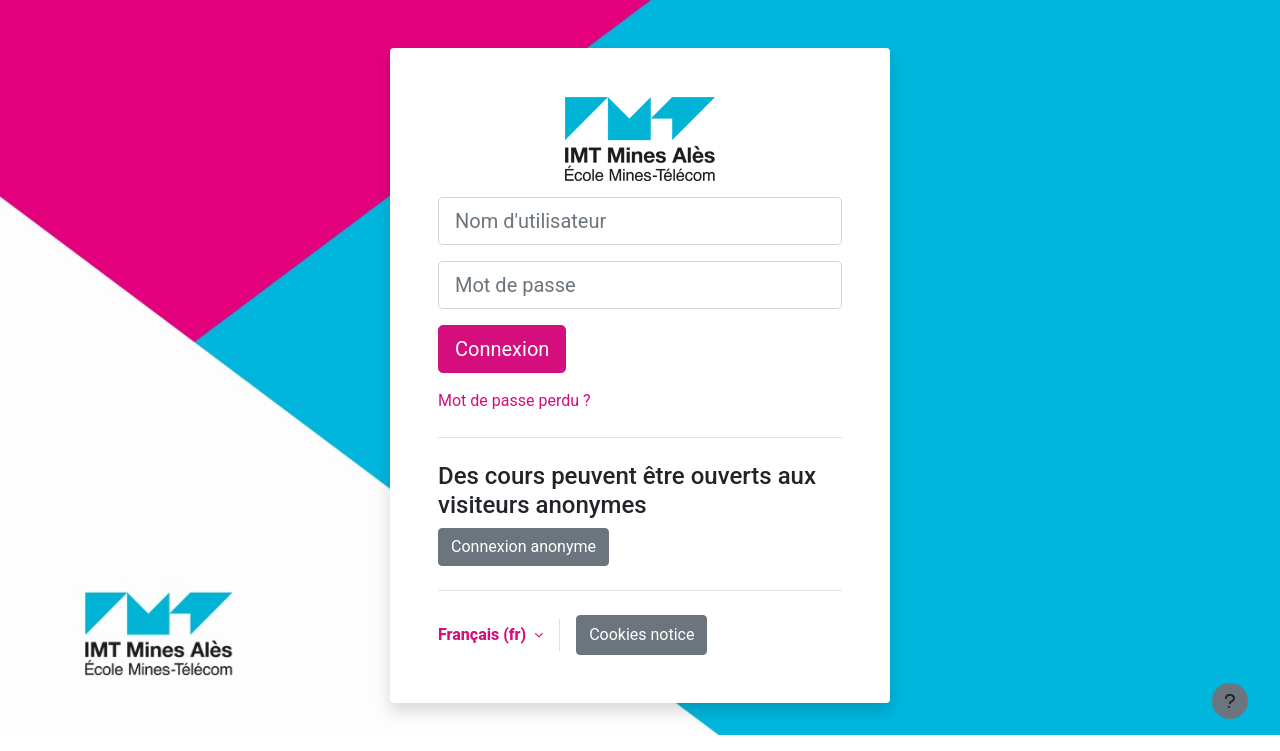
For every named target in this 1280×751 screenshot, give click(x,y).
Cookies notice (641, 634)
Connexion (502, 349)
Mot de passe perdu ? (514, 400)
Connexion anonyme (523, 546)
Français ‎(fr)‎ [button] (484, 634)
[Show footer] (1230, 701)
